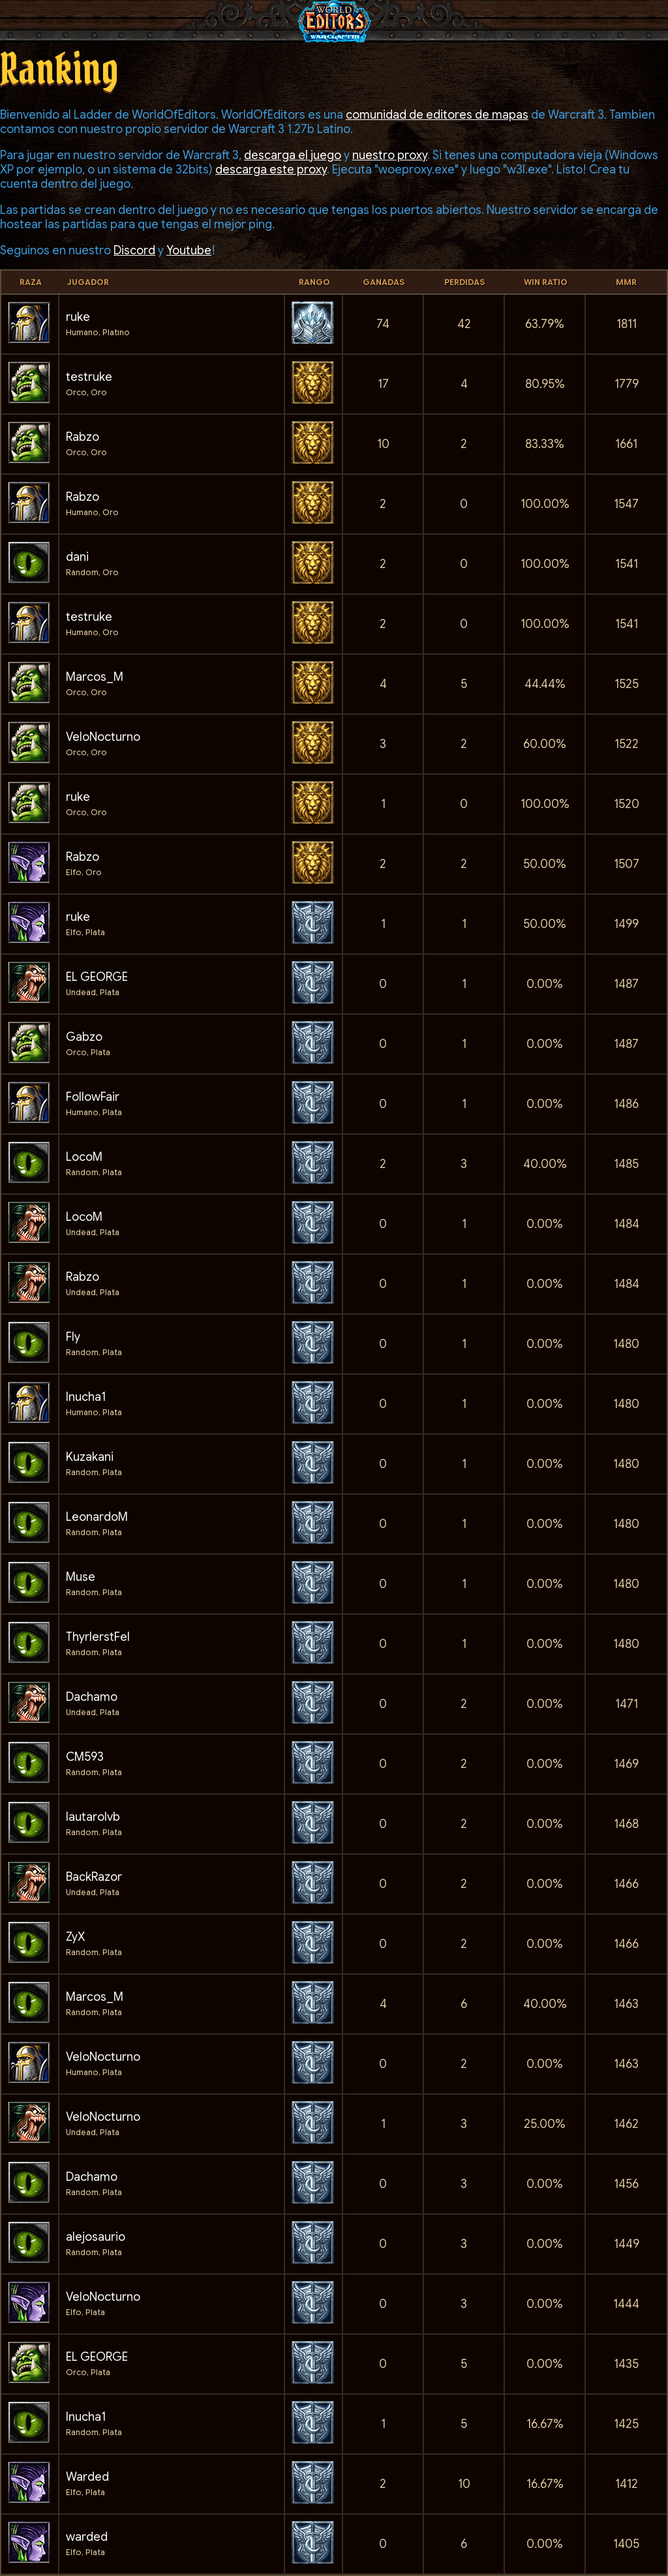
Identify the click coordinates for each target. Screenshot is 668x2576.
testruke (89, 377)
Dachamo (91, 1697)
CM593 (85, 1757)
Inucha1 (86, 1397)
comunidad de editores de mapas (437, 115)
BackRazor (94, 1877)
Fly (73, 1337)
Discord (134, 250)
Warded (87, 2477)
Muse (80, 1577)
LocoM (84, 1157)
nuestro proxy (389, 155)
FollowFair (92, 1097)
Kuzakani (90, 1457)
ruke (78, 317)
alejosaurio (95, 2237)
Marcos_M (94, 677)
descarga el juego (292, 155)
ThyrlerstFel (98, 1637)
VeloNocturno (103, 737)
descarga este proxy (271, 169)
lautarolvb (93, 1817)
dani (77, 557)
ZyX (75, 1937)
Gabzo (84, 1037)
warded (87, 2537)
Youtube (188, 250)
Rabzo (82, 437)
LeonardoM (97, 1517)
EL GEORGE (97, 977)
